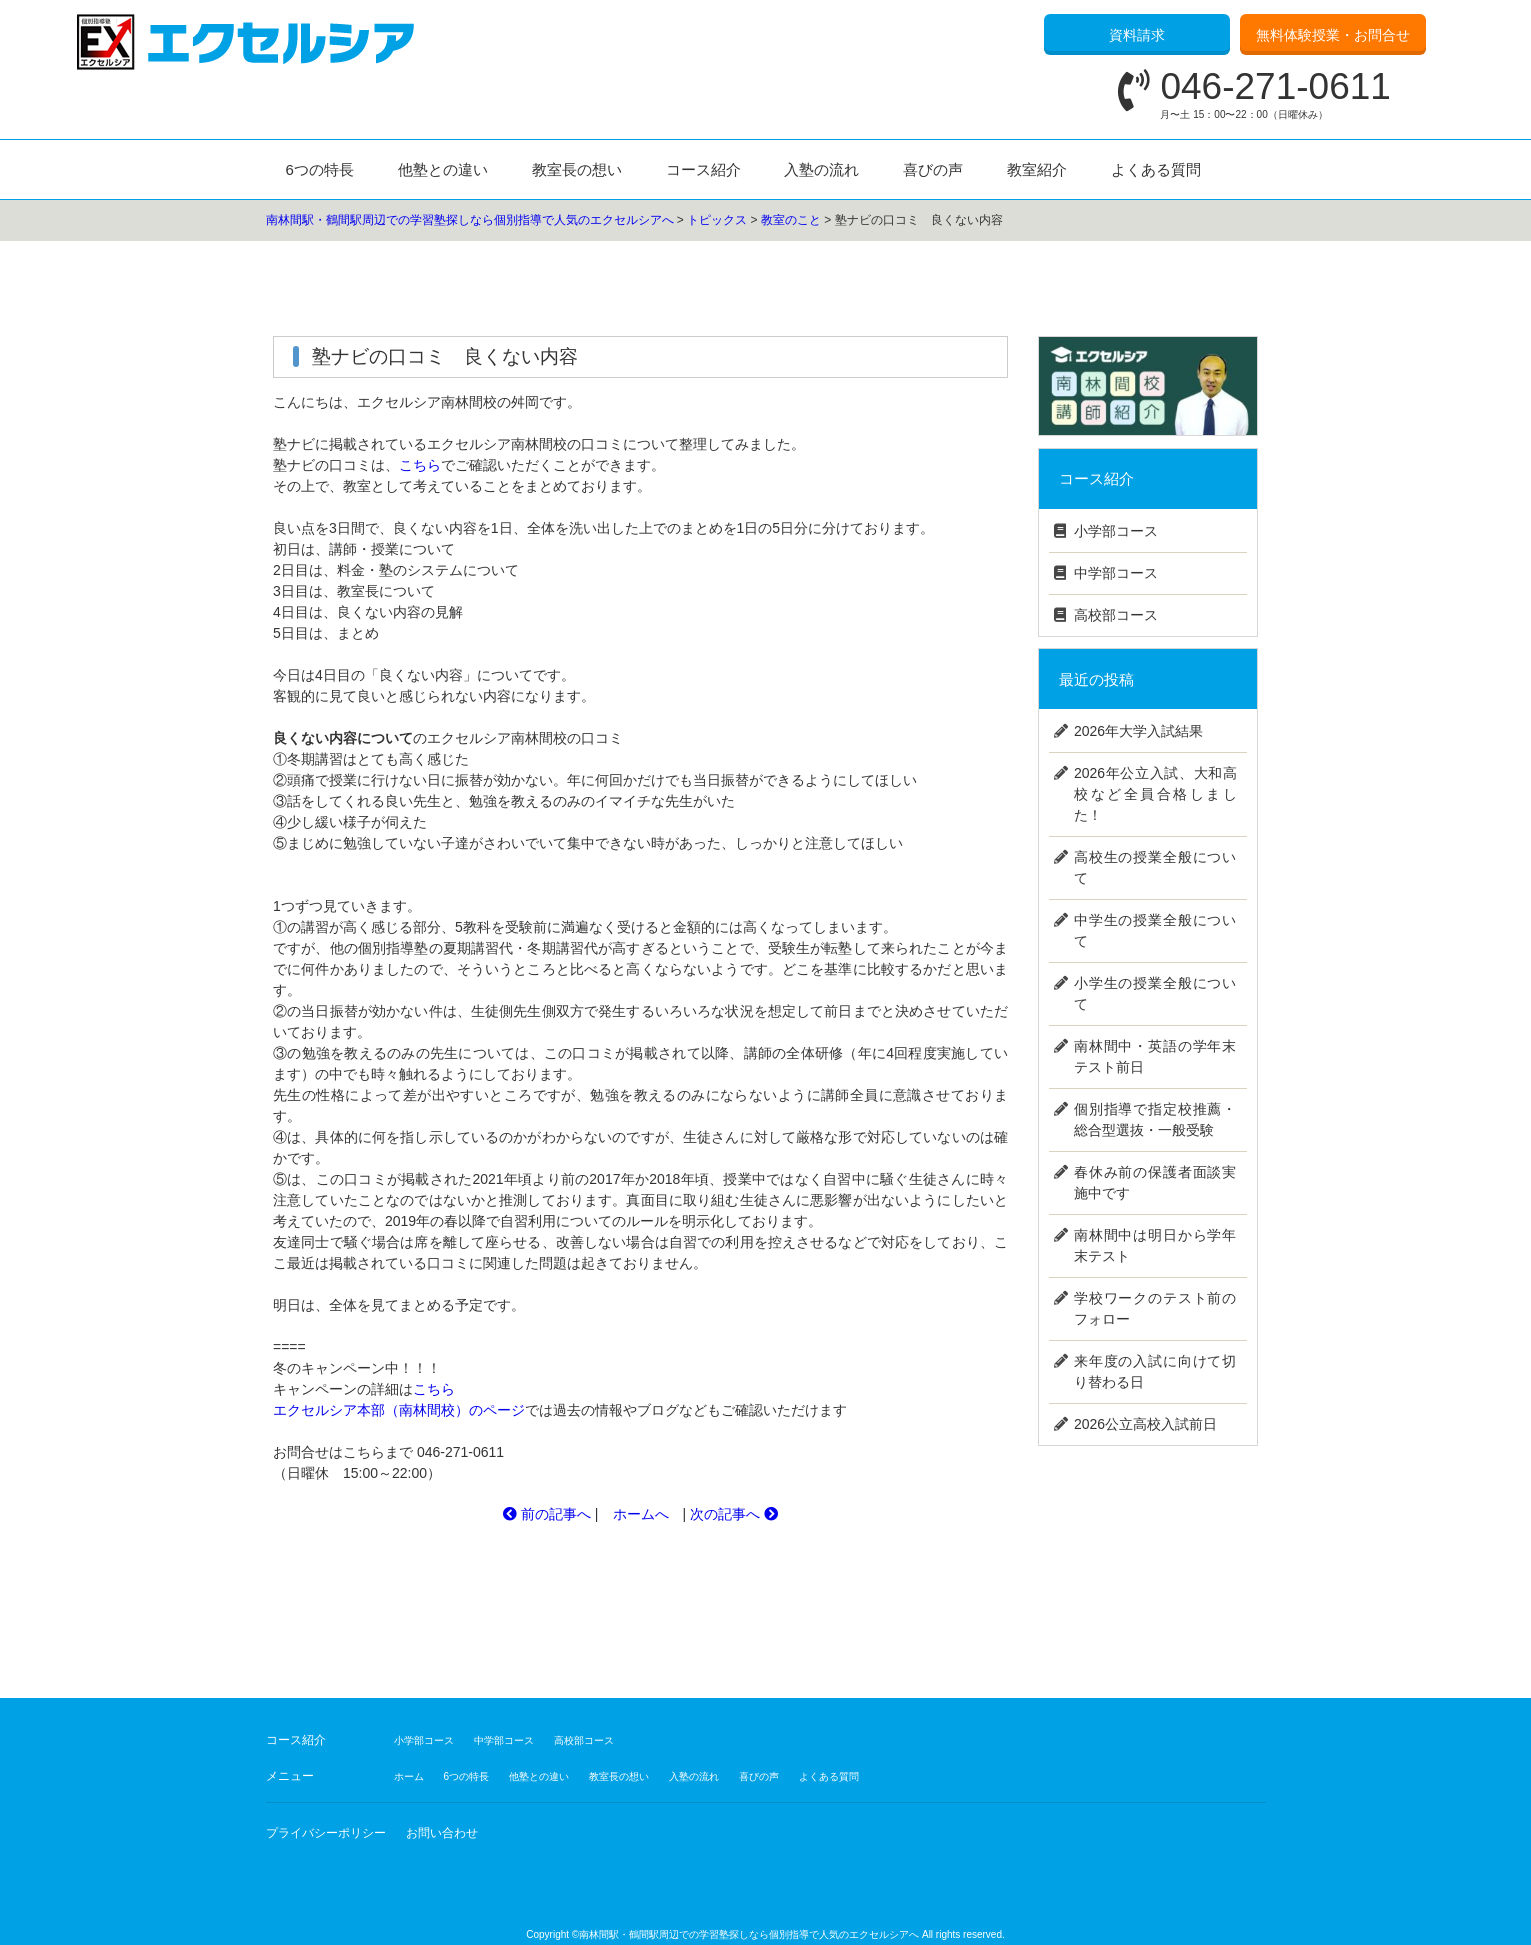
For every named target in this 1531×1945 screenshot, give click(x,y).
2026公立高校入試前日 (1145, 1424)
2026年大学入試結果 (1138, 731)
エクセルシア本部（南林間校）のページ (399, 1410)
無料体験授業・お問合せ (1333, 35)
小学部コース (1116, 531)
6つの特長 (320, 169)
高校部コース (1116, 615)
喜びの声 (933, 169)
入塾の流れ (821, 169)
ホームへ (641, 1514)
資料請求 (1137, 35)
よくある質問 (1156, 169)
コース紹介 (703, 169)
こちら (420, 465)
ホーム (409, 1776)
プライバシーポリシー (326, 1833)
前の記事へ (547, 1514)
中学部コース (1116, 573)
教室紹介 (1037, 169)
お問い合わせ (442, 1833)
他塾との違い (443, 169)
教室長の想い (577, 169)
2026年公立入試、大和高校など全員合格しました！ (1155, 794)
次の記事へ (734, 1514)
